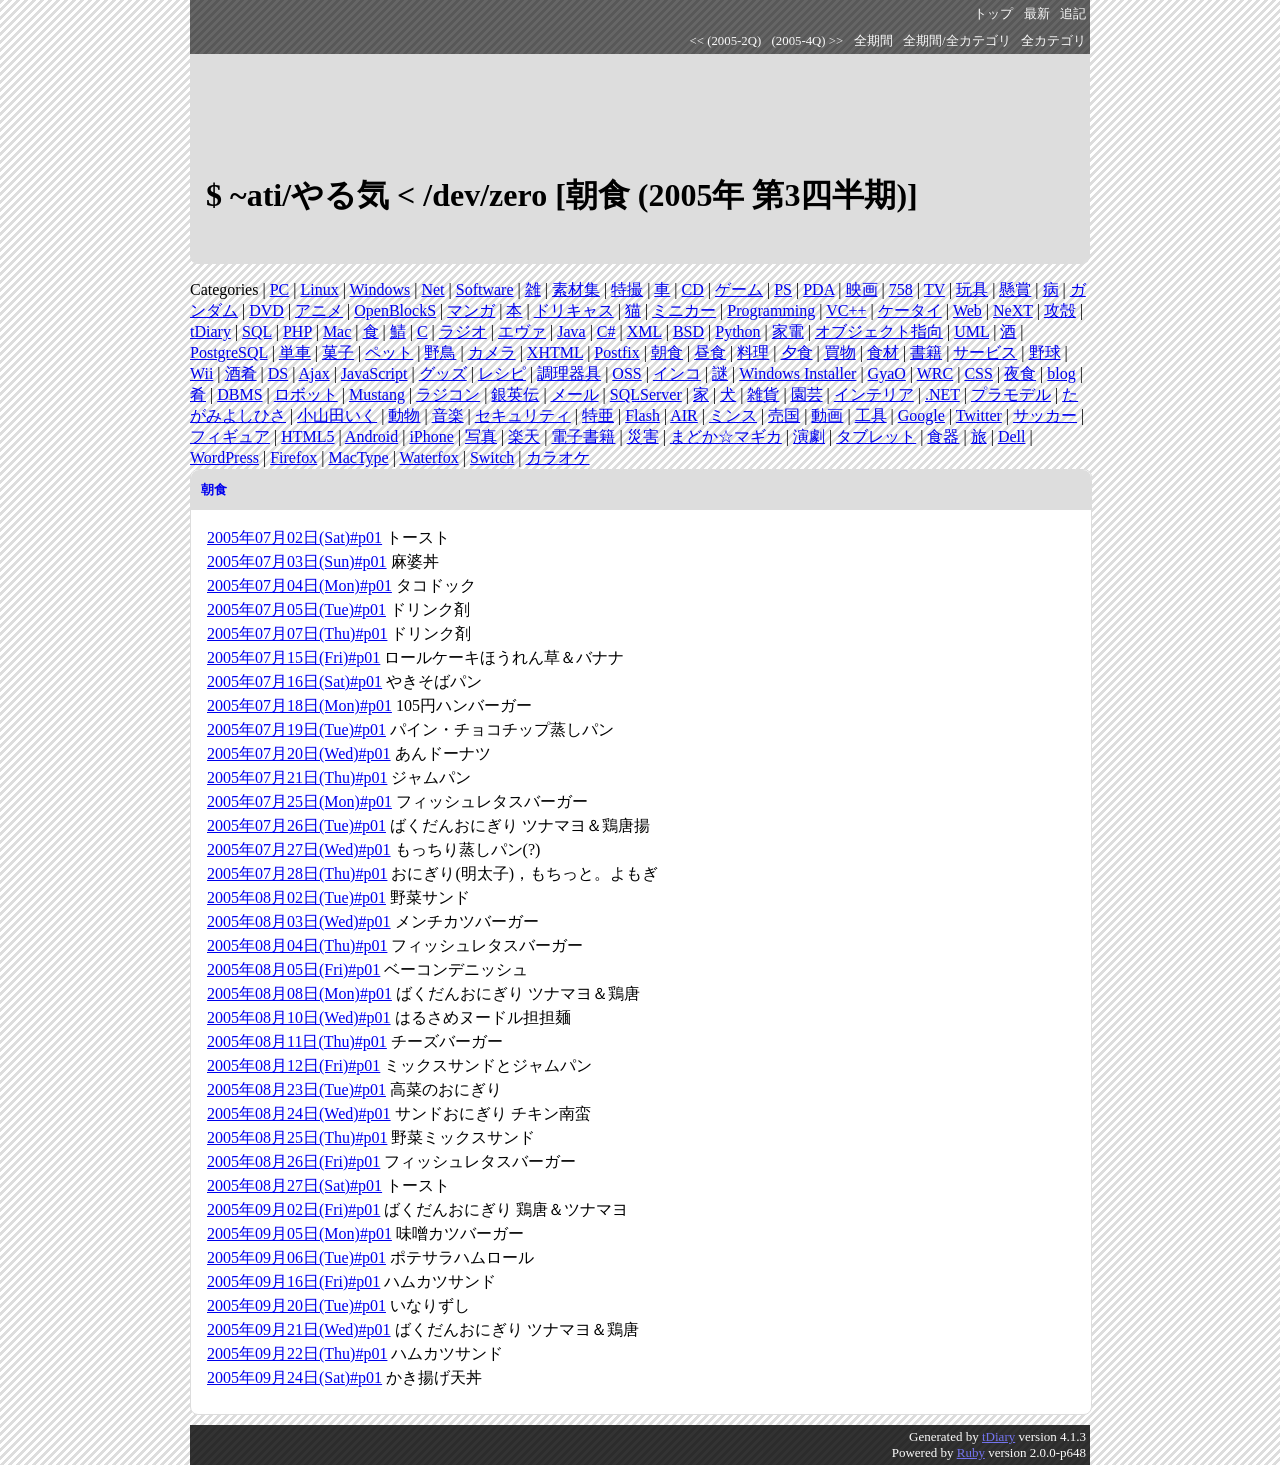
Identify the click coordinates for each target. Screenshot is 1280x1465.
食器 (943, 436)
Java (571, 331)
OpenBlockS (395, 310)
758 (901, 289)
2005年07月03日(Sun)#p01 (297, 561)
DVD (266, 310)
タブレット (876, 436)
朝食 (667, 352)
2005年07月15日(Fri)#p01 (293, 657)
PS (783, 289)
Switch (492, 457)
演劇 (809, 436)
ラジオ (463, 331)
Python (737, 331)
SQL (257, 331)
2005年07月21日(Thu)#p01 (297, 777)
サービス (985, 352)
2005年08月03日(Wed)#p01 (299, 921)
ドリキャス (574, 310)
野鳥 (440, 352)
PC (280, 289)
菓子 (338, 352)
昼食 (710, 352)
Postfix (616, 352)
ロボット (306, 394)
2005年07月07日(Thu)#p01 (297, 633)
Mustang (377, 394)
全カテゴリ (1053, 41)
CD (693, 289)
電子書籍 (583, 436)
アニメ (319, 310)
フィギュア (230, 436)
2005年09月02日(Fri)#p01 (293, 1209)
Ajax (314, 373)
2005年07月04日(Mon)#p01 (299, 585)
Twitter (979, 415)
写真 (481, 436)
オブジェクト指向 (879, 331)
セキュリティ (523, 415)
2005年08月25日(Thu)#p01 (297, 1137)
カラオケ (558, 457)
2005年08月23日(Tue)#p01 (296, 1089)
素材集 (576, 289)
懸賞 (1015, 289)
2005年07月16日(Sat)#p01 (294, 681)
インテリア (874, 394)
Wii (201, 373)
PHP (297, 331)
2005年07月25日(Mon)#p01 (299, 801)
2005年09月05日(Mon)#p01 (299, 1233)
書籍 (926, 352)
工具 (871, 415)
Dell (1012, 436)
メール (575, 394)
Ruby (971, 1452)
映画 (862, 289)
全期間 (873, 41)
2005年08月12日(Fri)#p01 (293, 1065)
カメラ (492, 352)
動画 (827, 415)
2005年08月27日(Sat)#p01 (294, 1185)
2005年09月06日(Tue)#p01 (296, 1257)
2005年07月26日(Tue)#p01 (296, 825)
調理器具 (569, 373)
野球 (1045, 352)
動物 (404, 415)
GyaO (887, 373)
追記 (1073, 14)
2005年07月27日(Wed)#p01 (299, 849)
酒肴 (241, 373)
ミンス (733, 415)
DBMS (239, 394)
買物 (840, 352)
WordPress (224, 457)
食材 (883, 352)
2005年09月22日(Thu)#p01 (297, 1353)
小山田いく (337, 415)
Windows (380, 289)
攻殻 (1060, 310)
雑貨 (763, 394)
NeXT (1013, 310)
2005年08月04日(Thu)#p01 (297, 945)
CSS (978, 373)
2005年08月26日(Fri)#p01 (293, 1161)
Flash (642, 415)
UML (971, 331)
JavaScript (374, 373)
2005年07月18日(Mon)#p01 (299, 705)
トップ (993, 14)
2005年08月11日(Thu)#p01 (297, 1041)
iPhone (431, 436)
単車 (295, 352)
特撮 (627, 289)
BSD (688, 331)
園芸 (807, 394)
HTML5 (307, 436)
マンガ (471, 310)
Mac (337, 331)
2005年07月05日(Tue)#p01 (296, 609)
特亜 (598, 415)
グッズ (443, 373)
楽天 (524, 436)
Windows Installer (797, 373)
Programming (771, 310)
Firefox (293, 457)
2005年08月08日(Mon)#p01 (299, 993)
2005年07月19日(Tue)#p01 (296, 729)
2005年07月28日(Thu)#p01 (297, 873)
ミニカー (684, 310)
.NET (942, 394)
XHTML (555, 352)
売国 (784, 415)
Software (485, 289)
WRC (935, 373)
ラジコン (448, 394)
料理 (753, 352)
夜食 (1020, 373)
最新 (1037, 14)
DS (278, 373)
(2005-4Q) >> (808, 41)
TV (934, 289)
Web (967, 310)
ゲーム (739, 289)
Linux (319, 289)
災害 (643, 436)
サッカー (1045, 415)
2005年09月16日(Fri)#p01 (293, 1281)
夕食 (797, 352)
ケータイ (910, 310)
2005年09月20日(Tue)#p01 (296, 1305)
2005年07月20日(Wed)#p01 (299, 753)
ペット (389, 352)
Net (432, 289)
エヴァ (522, 331)
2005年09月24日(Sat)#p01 (294, 1377)
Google (921, 415)
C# (606, 331)
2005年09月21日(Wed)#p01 (299, 1329)
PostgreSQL (229, 352)
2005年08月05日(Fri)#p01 (293, 969)
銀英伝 (515, 394)
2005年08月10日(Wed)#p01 (299, 1017)
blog (1061, 373)
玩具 (972, 289)
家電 (788, 331)
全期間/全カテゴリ (957, 41)
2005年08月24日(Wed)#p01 (299, 1113)
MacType (358, 457)
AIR (684, 415)
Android (371, 436)
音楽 (448, 415)
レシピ (502, 373)
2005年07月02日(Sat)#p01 (294, 537)
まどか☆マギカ (726, 436)
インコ (677, 373)
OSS (626, 373)
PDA (818, 289)
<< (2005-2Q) (726, 41)
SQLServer (646, 394)
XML (644, 331)
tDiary (210, 331)
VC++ (846, 310)
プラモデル (1011, 394)
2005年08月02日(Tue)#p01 (296, 897)
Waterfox (429, 457)
